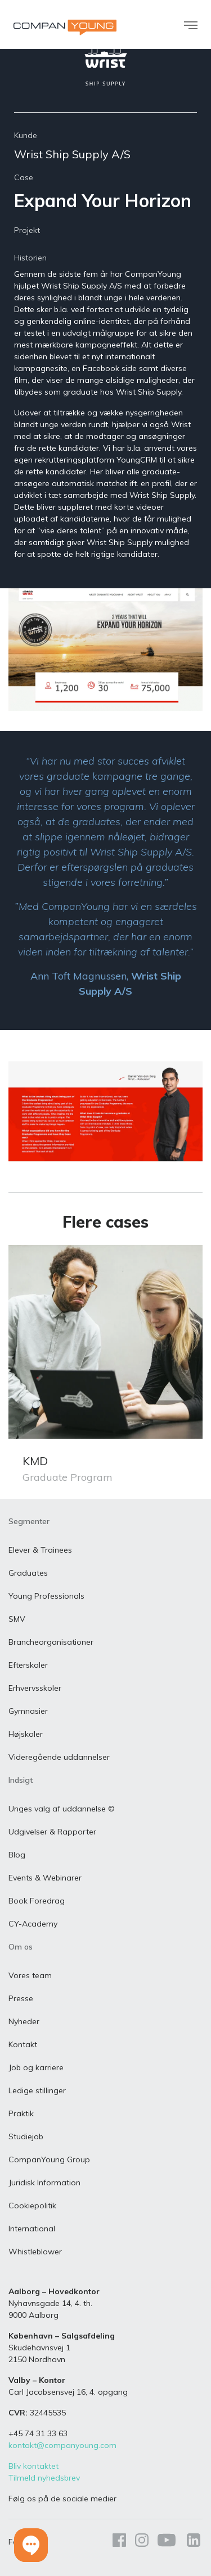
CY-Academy (32, 1924)
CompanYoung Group (49, 2159)
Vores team (30, 1975)
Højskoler (25, 1734)
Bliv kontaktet (33, 2466)
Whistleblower (35, 2251)
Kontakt (22, 2044)
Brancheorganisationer (50, 1642)
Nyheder (23, 2021)
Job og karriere (36, 2067)
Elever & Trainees (40, 1550)
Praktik (21, 2113)
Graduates (28, 1573)
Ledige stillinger (37, 2090)
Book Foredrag (36, 1901)
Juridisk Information (44, 2182)
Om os (20, 1947)
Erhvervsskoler (34, 1688)
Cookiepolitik (32, 2205)
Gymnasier (28, 1711)
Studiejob (25, 2136)
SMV (16, 1619)
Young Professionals (46, 1596)
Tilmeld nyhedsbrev (44, 2478)
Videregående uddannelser (59, 1757)
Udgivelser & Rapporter (52, 1832)
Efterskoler (28, 1665)
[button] (31, 2545)
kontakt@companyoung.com (62, 2445)
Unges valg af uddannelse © (61, 1809)
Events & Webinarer (45, 1878)
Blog (16, 1855)
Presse (20, 1998)
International (31, 2228)
